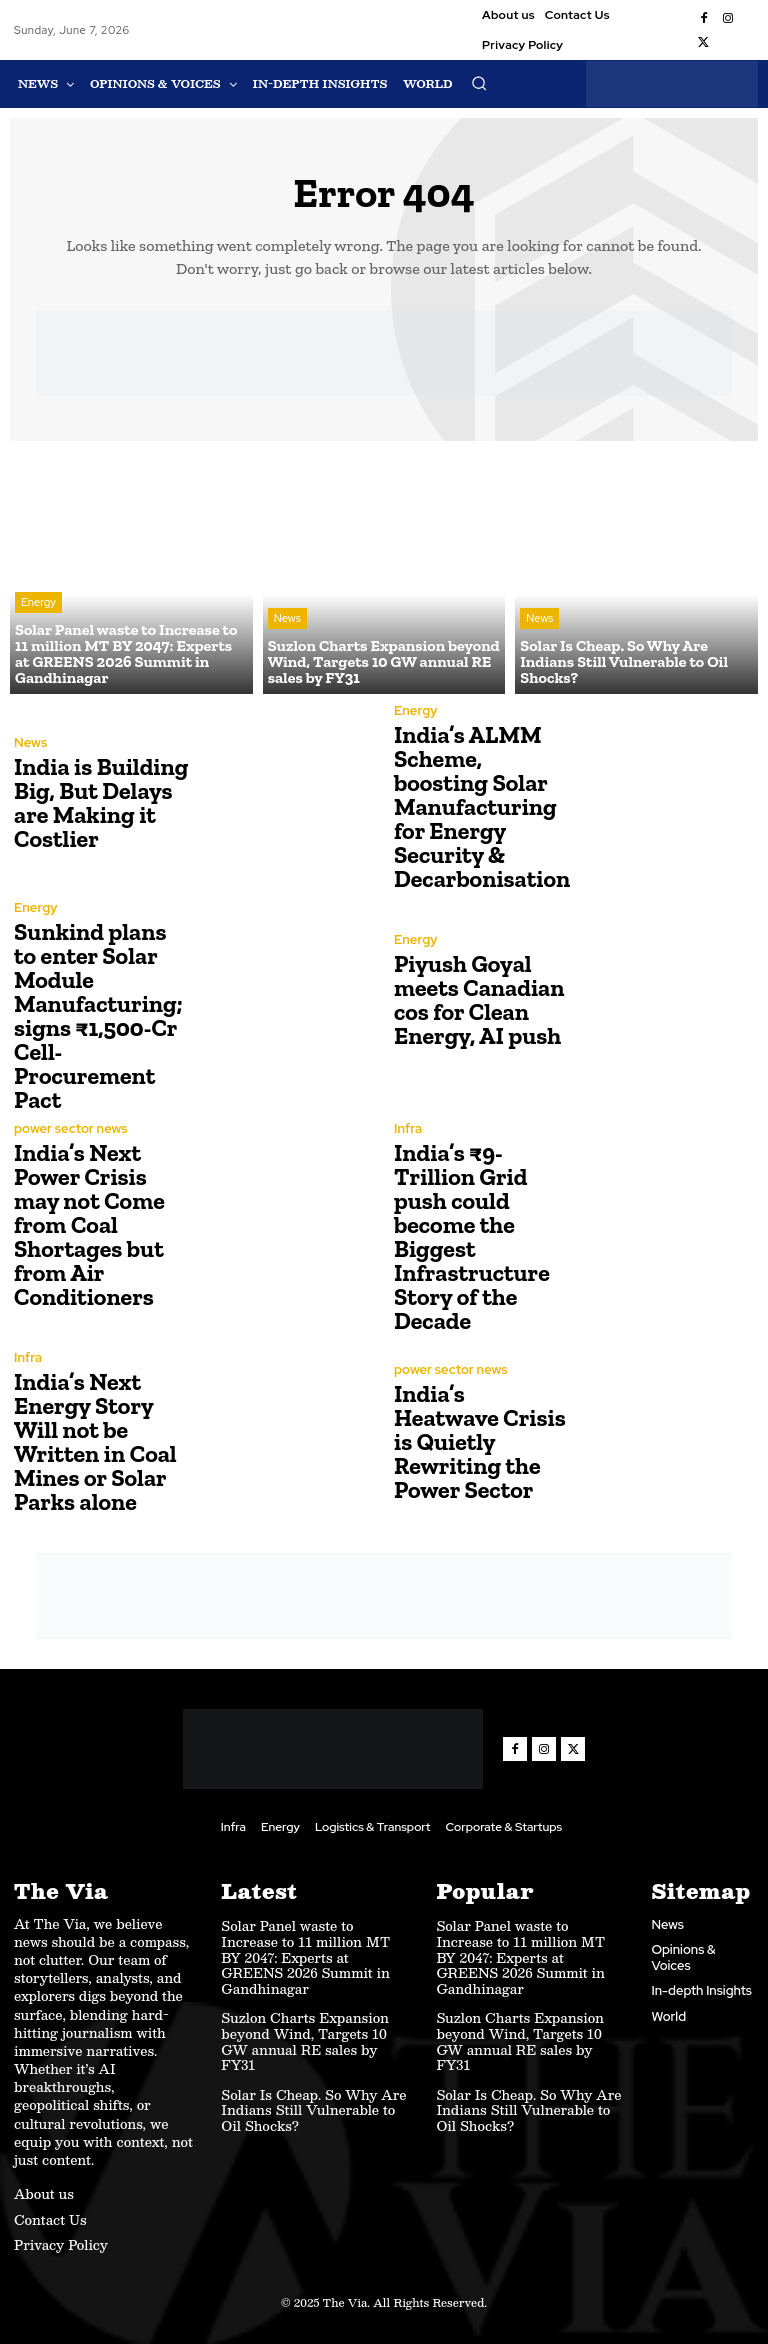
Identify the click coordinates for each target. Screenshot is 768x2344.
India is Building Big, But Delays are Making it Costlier (101, 802)
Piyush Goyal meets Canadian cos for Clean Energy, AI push (479, 999)
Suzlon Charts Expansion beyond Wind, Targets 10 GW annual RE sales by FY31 (305, 2041)
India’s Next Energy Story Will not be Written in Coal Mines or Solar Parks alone (95, 1441)
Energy (38, 602)
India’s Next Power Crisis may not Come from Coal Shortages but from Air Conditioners (89, 1224)
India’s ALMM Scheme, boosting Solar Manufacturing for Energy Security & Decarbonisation (482, 806)
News (287, 618)
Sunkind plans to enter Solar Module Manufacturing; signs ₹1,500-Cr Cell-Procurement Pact (98, 1015)
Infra (408, 1128)
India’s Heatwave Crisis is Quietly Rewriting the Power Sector (480, 1441)
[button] (479, 83)
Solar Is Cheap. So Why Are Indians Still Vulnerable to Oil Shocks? (313, 2110)
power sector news (70, 1128)
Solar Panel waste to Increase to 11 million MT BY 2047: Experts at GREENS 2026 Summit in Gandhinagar (305, 1957)
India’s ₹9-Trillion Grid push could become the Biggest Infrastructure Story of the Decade (472, 1236)
